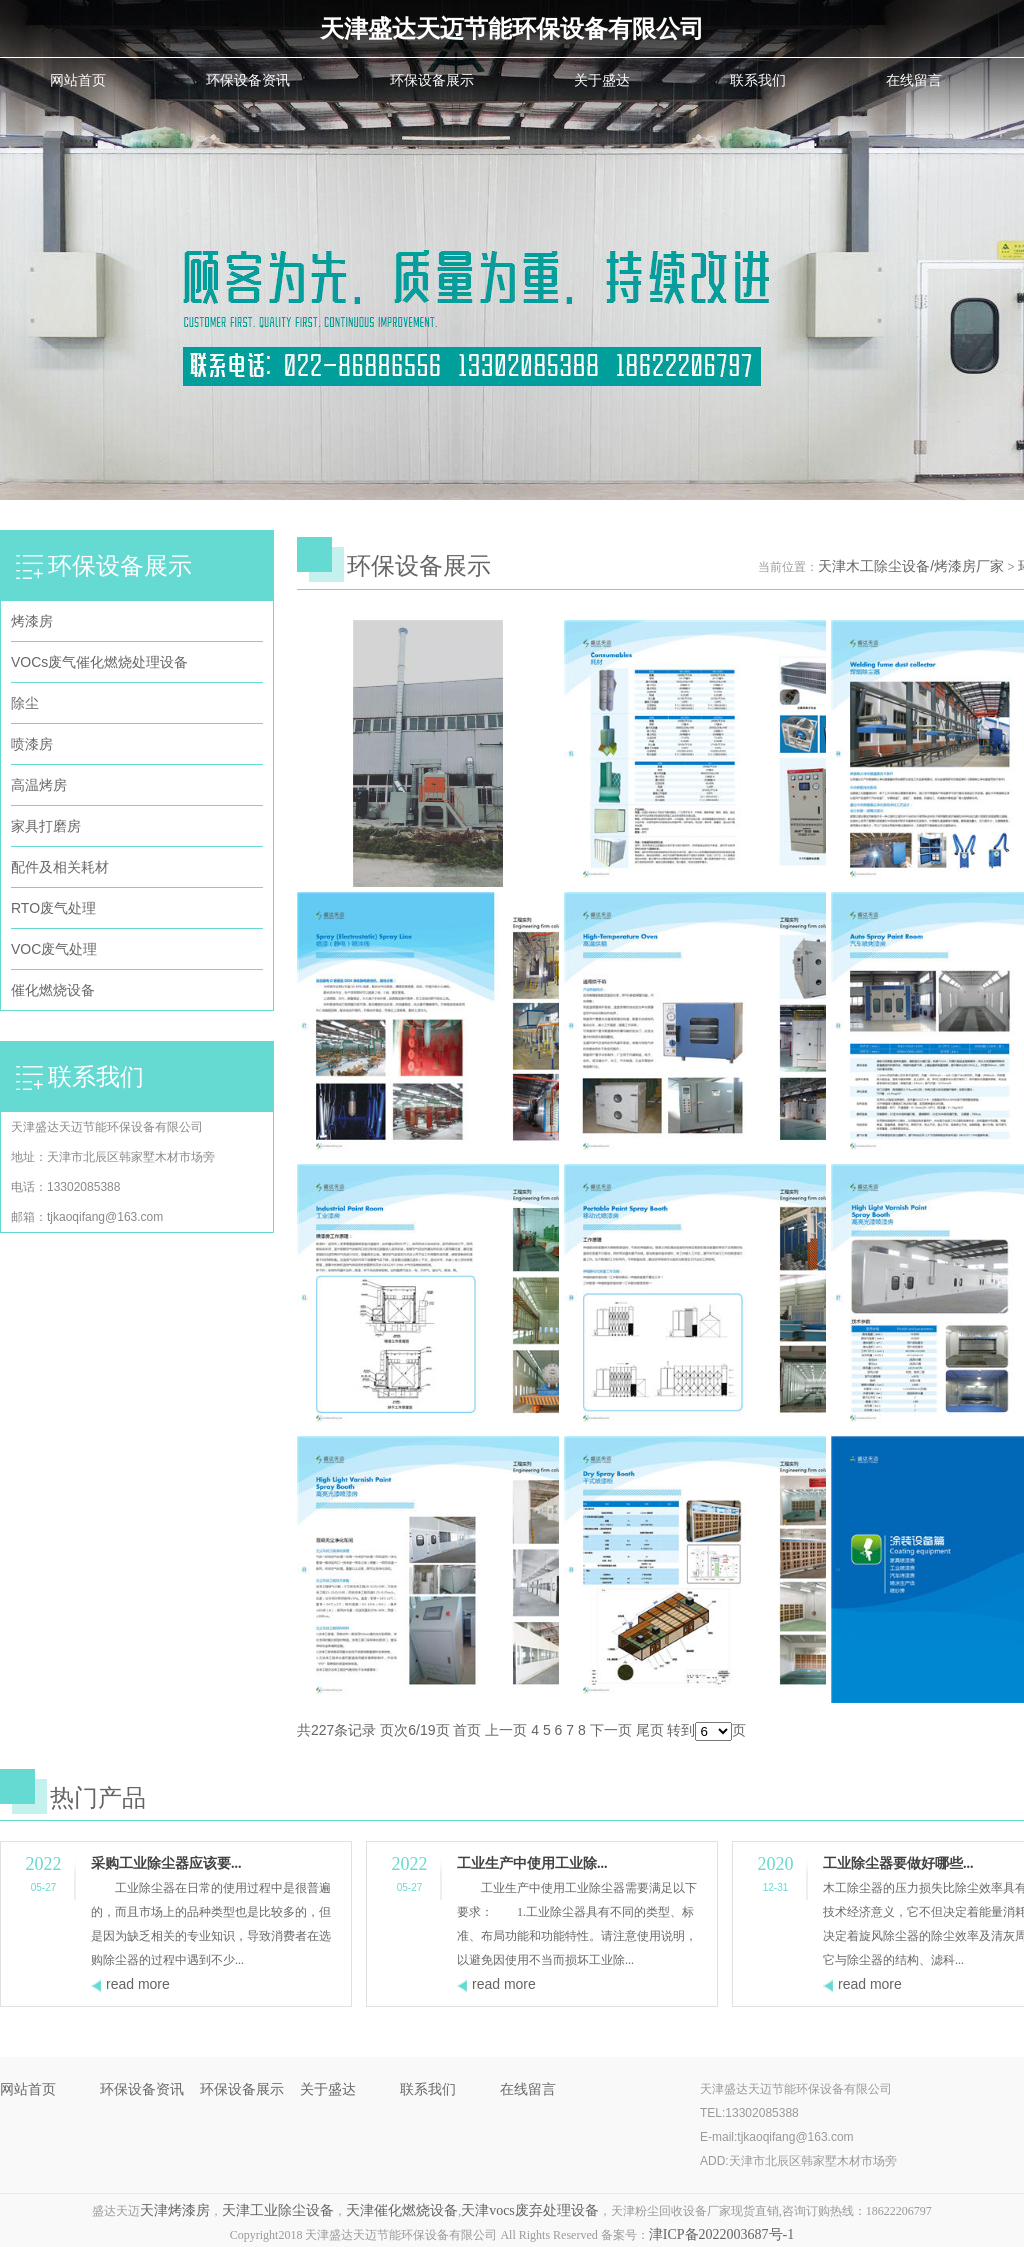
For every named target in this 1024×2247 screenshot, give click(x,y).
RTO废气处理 (53, 908)
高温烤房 (39, 785)
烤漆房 (32, 621)
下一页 (611, 1730)
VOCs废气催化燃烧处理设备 (99, 662)
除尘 (25, 703)
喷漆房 (32, 744)
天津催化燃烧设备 (402, 2210)
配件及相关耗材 (60, 867)
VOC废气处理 (54, 949)
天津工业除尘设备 (278, 2210)
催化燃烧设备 (53, 990)
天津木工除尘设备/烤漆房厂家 (911, 566)
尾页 (650, 1730)
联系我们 (758, 80)
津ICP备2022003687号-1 (721, 2234)
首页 (467, 1730)
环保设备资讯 (248, 80)
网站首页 (78, 80)
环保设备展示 (432, 80)
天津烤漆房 (175, 2210)
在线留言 (914, 80)
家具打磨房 (46, 826)
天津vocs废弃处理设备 (530, 2210)
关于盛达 (602, 80)
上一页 (506, 1730)
